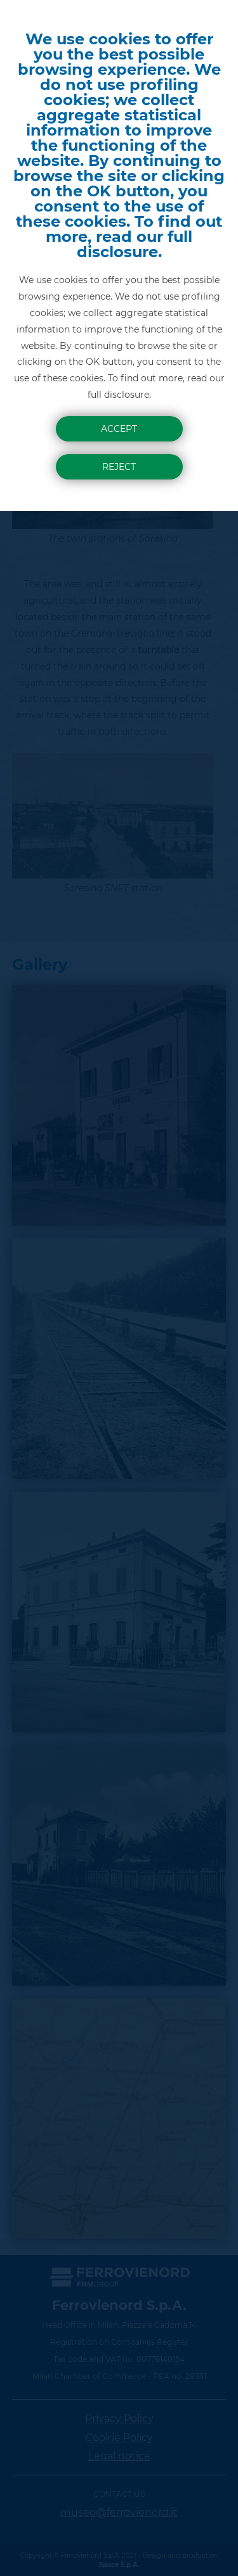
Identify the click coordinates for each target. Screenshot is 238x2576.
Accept (119, 429)
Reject (119, 467)
